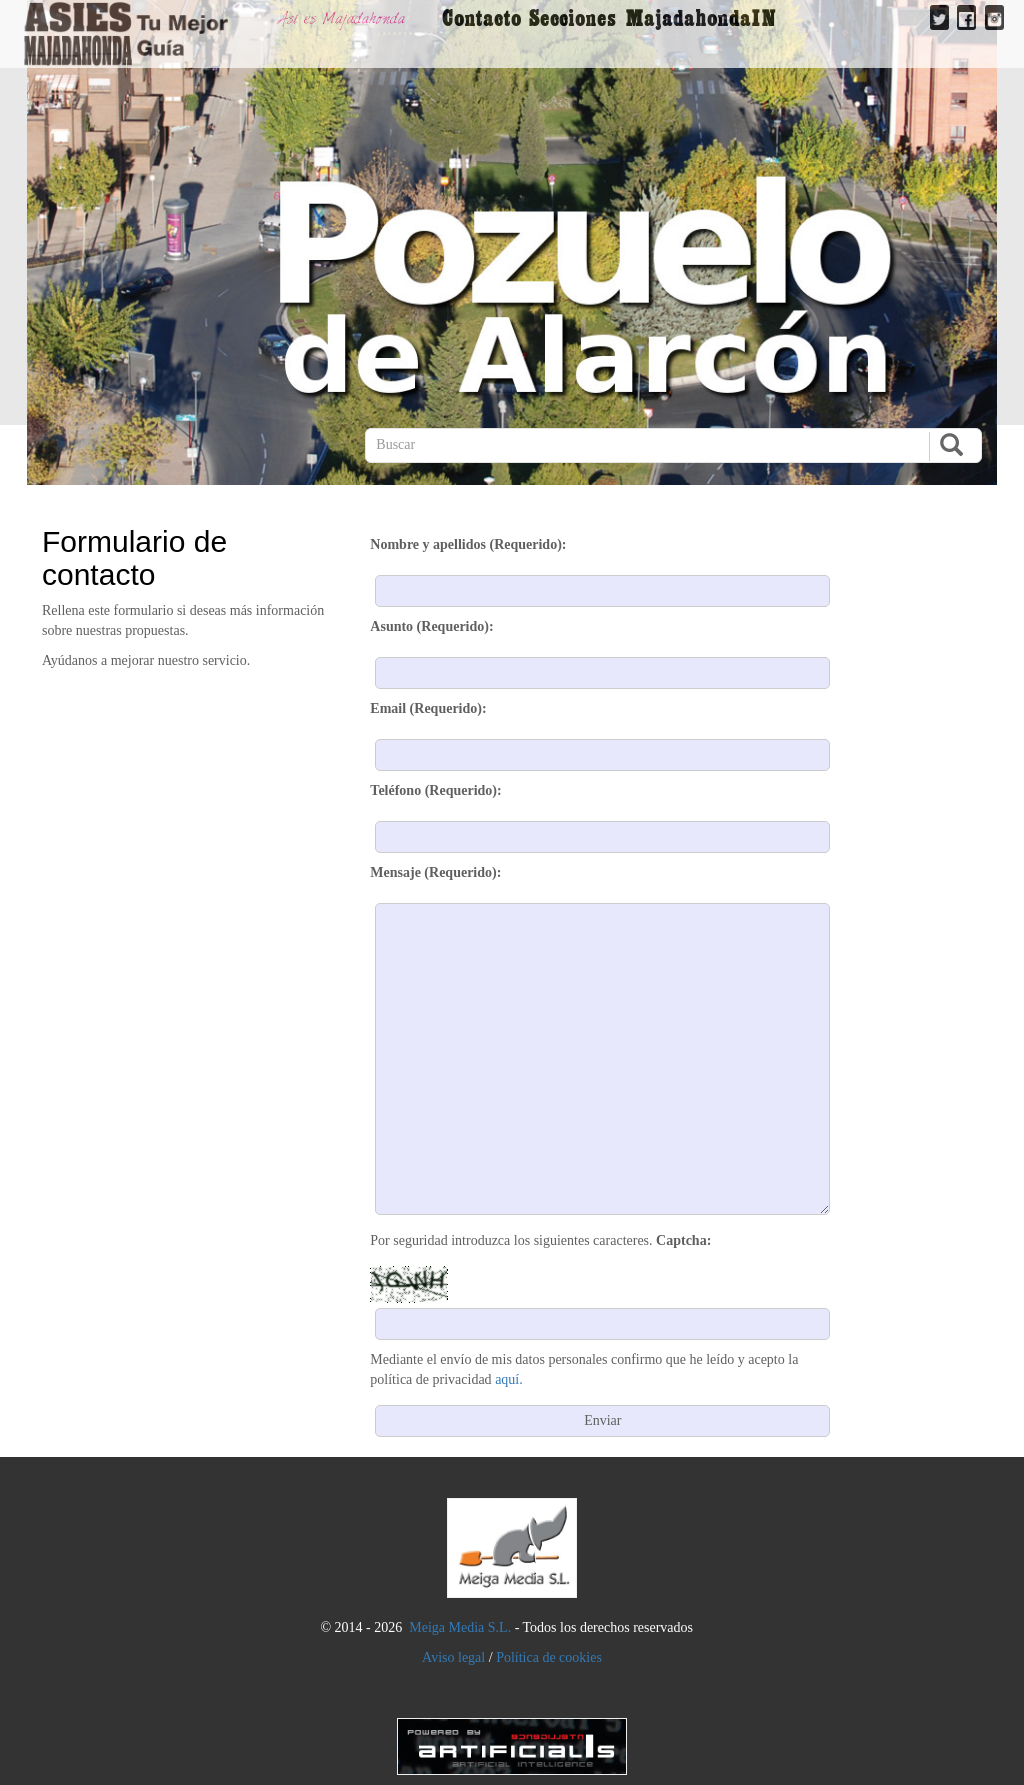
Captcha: (683, 1240)
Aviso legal (453, 1657)
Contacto (481, 17)
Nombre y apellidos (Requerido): (468, 544)
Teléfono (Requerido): (435, 790)
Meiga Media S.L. (460, 1627)
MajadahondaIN (701, 17)
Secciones (572, 17)
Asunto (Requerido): (431, 626)
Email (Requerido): (428, 708)
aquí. (509, 1379)
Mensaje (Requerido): (435, 872)
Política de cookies (549, 1657)
